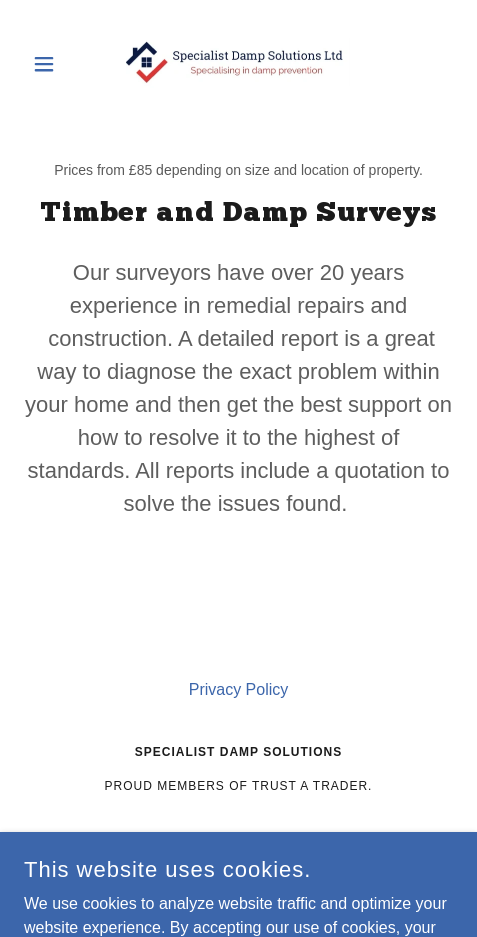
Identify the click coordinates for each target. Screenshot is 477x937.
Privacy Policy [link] (239, 689)
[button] (56, 64)
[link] (238, 64)
